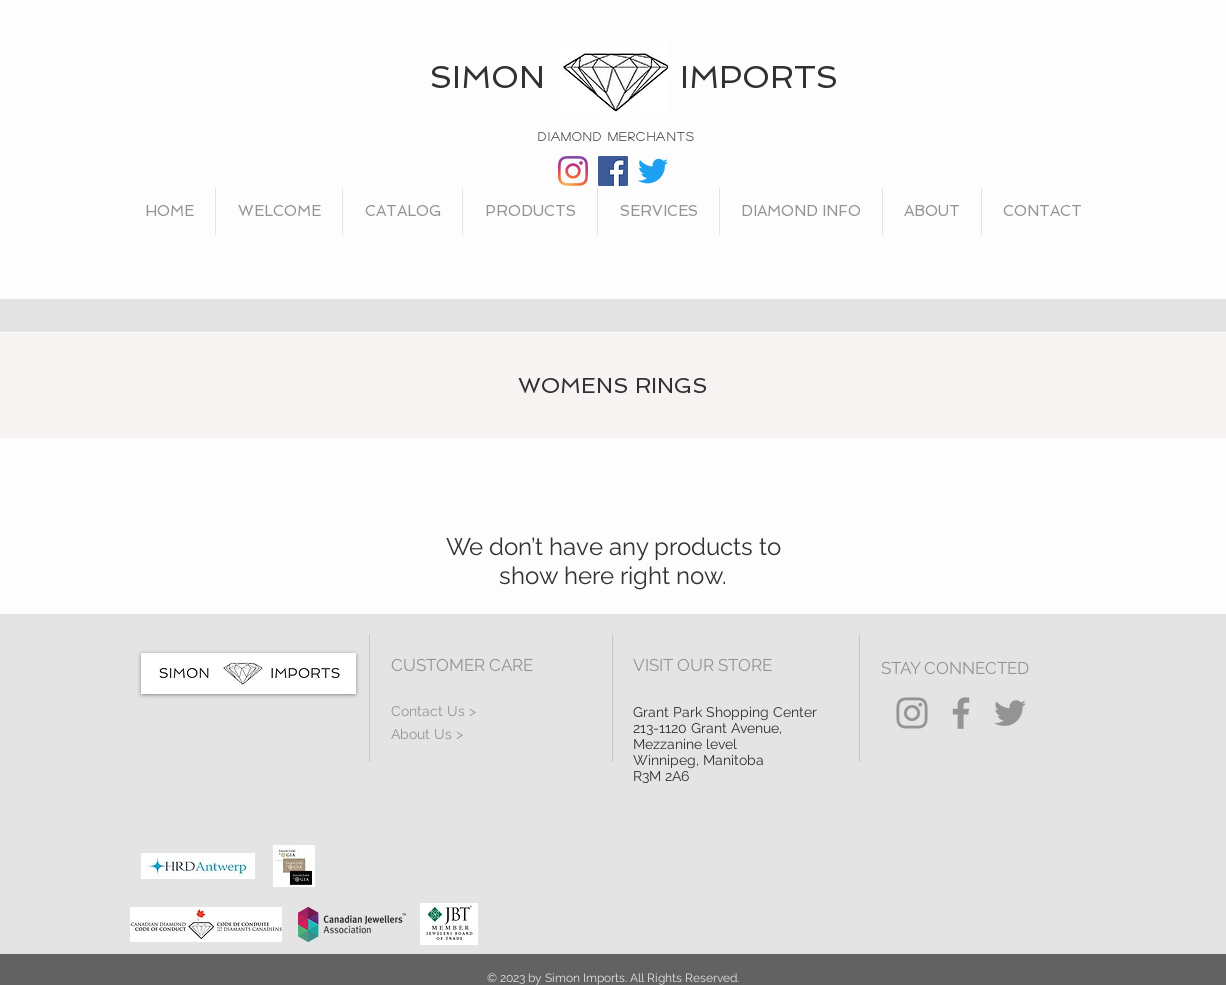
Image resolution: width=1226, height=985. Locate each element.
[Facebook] (613, 171)
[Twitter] (653, 171)
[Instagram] (573, 171)
